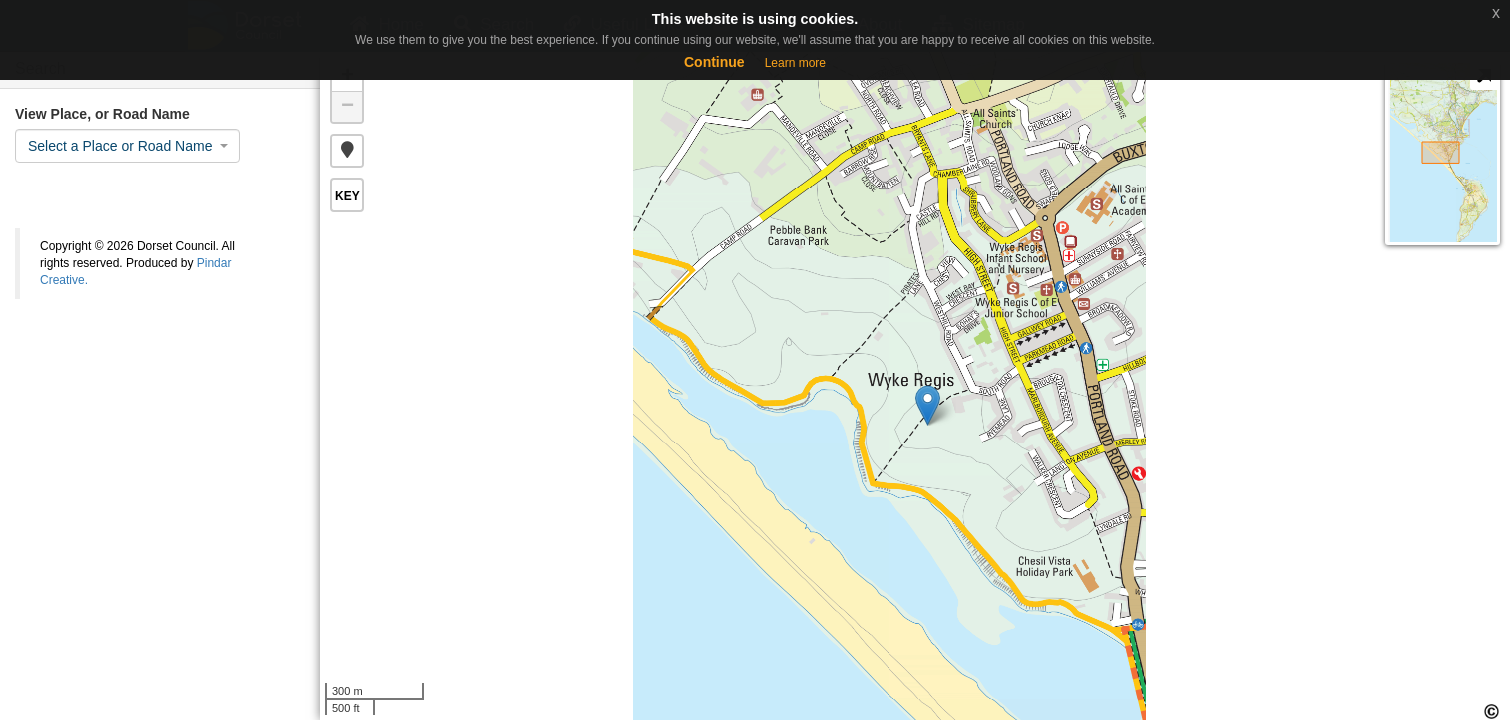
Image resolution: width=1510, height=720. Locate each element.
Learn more (795, 63)
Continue (714, 62)
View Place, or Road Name (102, 114)
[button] (347, 151)
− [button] (347, 107)
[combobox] (127, 146)
